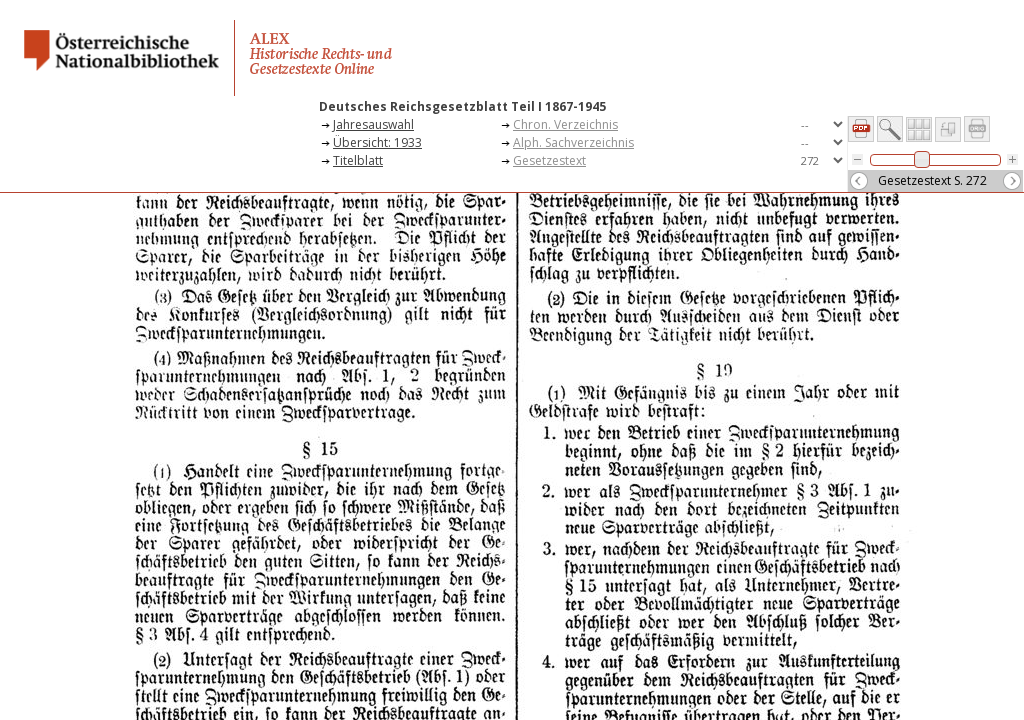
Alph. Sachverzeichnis (573, 142)
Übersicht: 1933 (377, 142)
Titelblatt (358, 160)
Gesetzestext (549, 160)
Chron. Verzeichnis (565, 124)
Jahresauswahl (373, 124)
